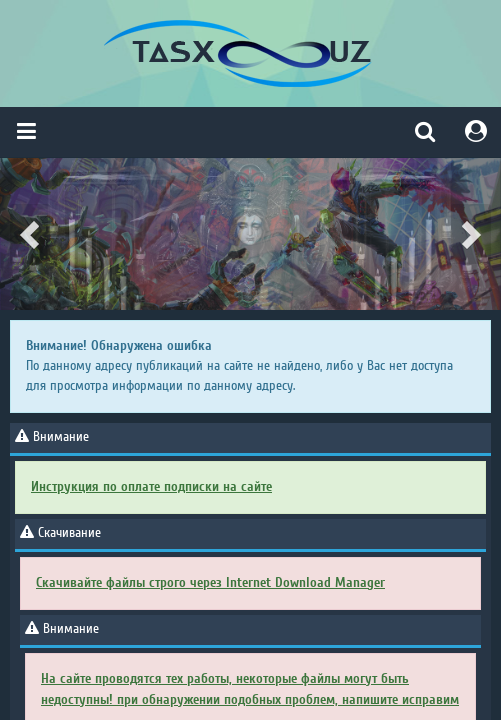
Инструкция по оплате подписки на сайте (151, 486)
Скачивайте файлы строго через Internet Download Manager (210, 582)
